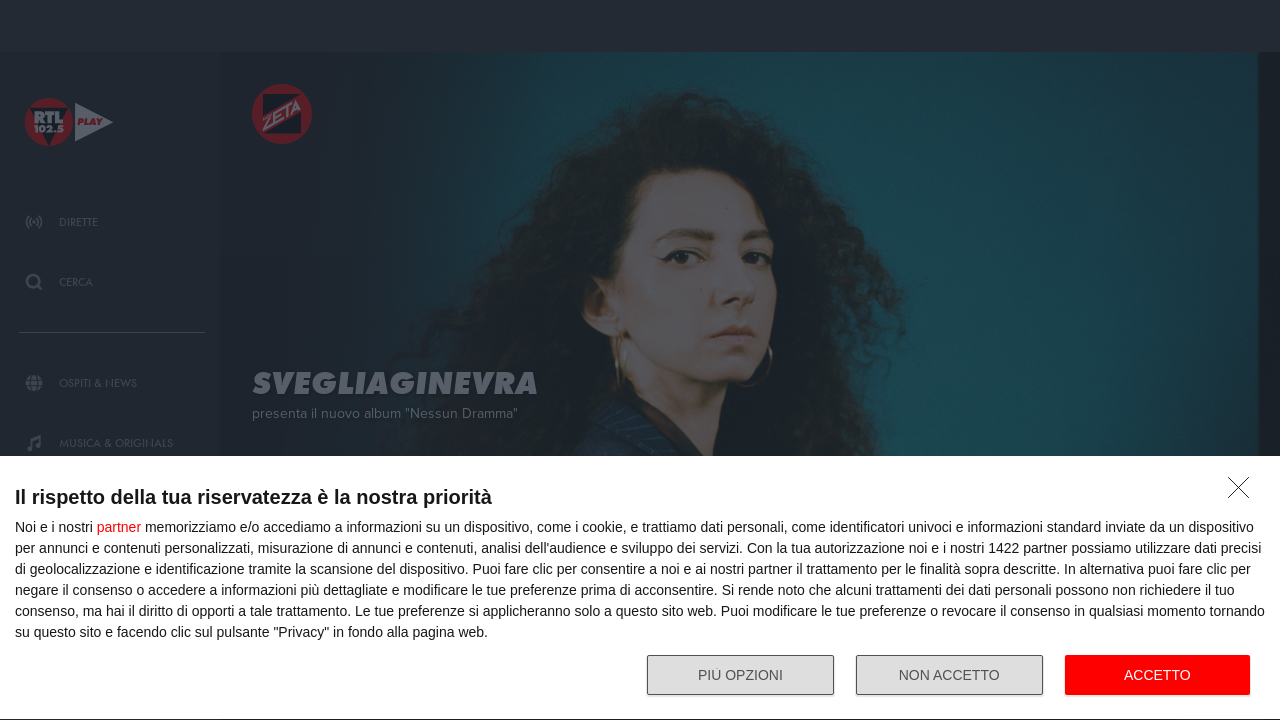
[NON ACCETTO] (1244, 493)
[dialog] (640, 588)
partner (119, 527)
